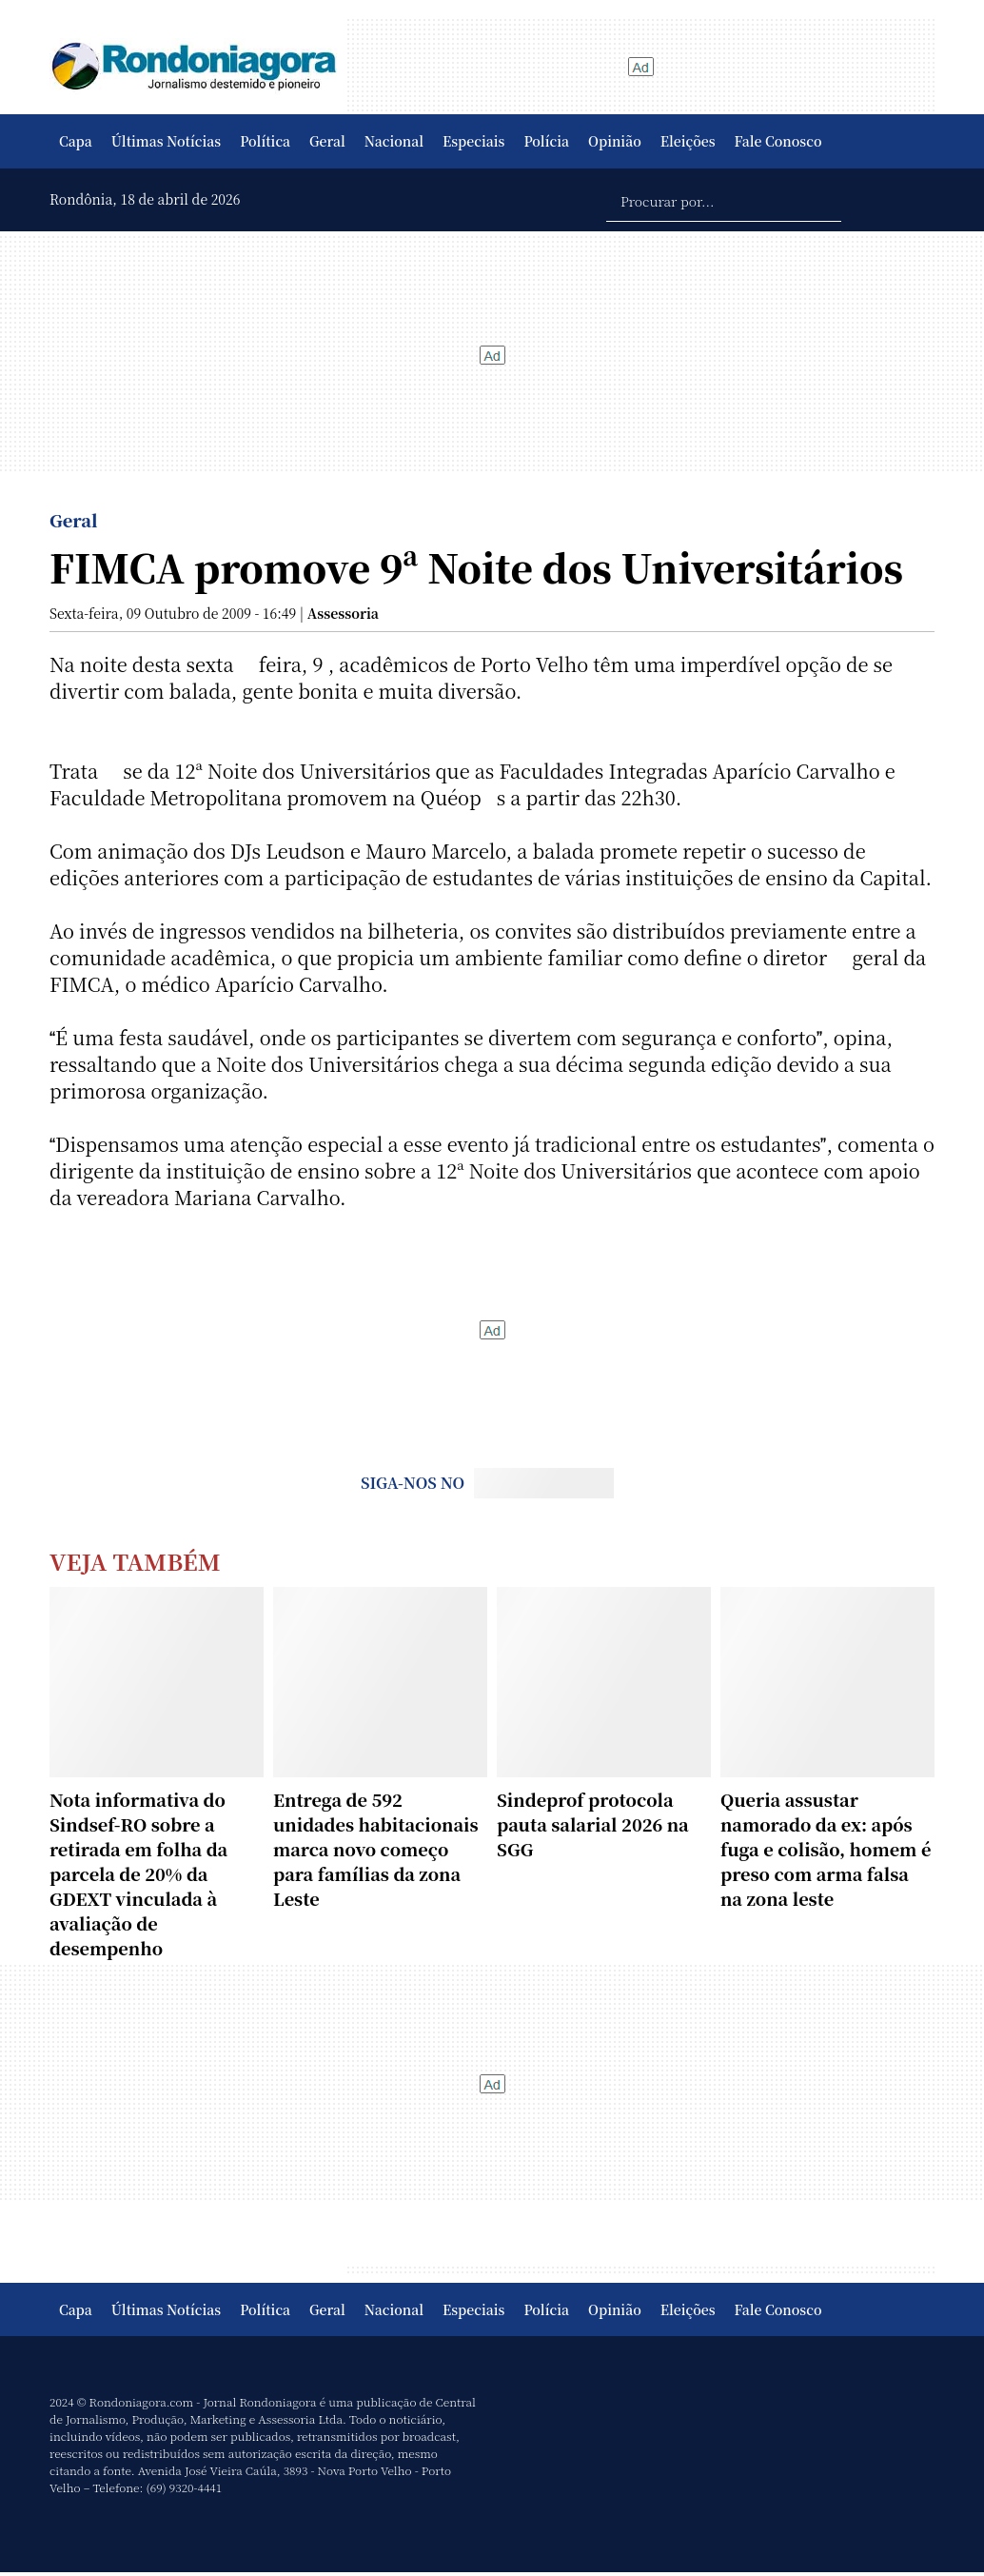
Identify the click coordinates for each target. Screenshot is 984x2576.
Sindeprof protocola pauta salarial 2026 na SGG (593, 1824)
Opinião (614, 140)
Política (265, 140)
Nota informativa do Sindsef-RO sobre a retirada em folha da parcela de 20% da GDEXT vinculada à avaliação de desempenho (138, 1873)
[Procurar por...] (723, 200)
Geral (327, 140)
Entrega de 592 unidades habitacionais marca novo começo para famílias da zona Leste (376, 1849)
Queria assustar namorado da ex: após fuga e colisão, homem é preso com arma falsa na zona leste (825, 1849)
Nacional (393, 140)
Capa (75, 140)
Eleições (688, 140)
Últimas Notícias (166, 140)
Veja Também (135, 1560)
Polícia (546, 140)
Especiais (473, 140)
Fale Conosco (778, 140)
